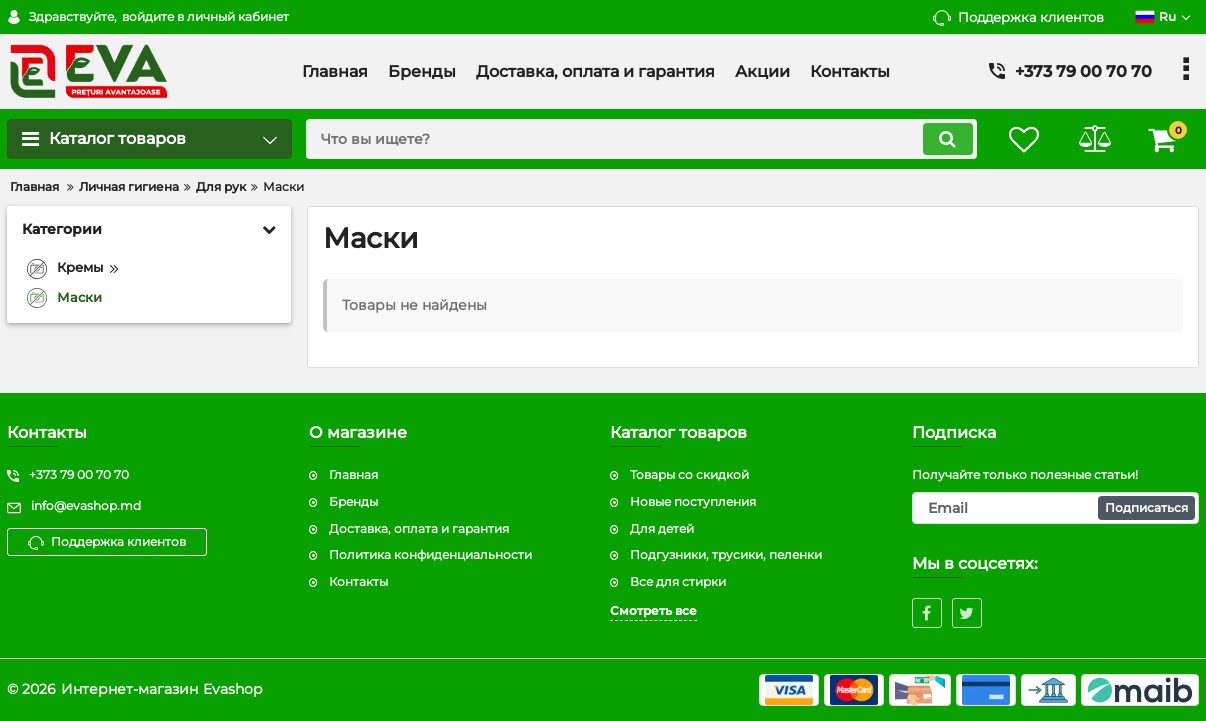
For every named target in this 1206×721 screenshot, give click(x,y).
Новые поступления (693, 501)
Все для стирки (678, 581)
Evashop (232, 689)
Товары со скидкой (689, 474)
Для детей (662, 528)
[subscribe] (1056, 508)
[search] (640, 139)
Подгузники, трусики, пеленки (726, 554)
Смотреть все (653, 610)
